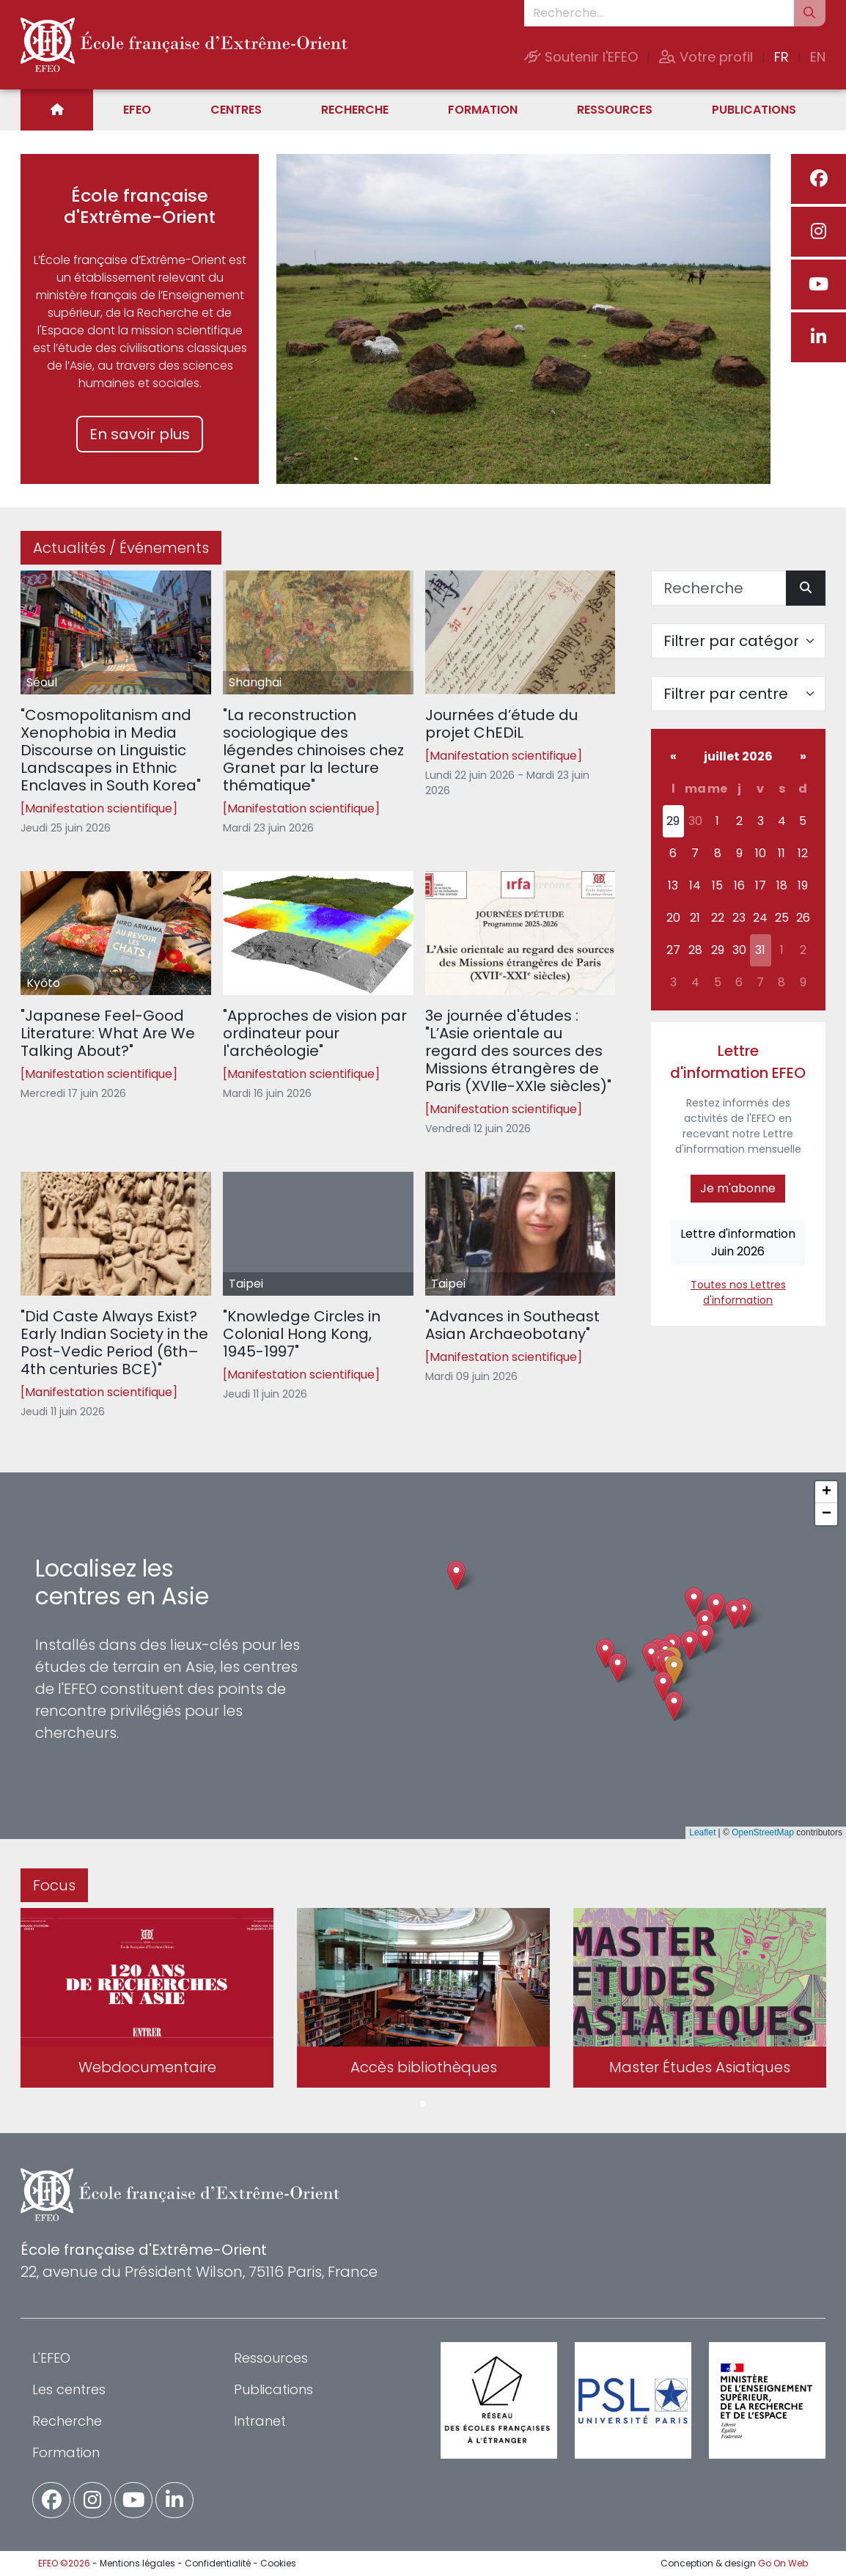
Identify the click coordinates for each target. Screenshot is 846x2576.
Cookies (278, 2563)
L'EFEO (51, 2358)
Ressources (614, 109)
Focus (54, 1885)
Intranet (260, 2421)
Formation (483, 109)
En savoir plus (139, 434)
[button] (674, 1670)
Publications (754, 109)
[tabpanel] (147, 2001)
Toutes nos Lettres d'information (738, 1292)
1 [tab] (423, 2104)
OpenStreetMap (763, 1832)
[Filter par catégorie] (738, 640)
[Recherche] (719, 588)
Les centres (69, 2389)
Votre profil (706, 57)
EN (817, 57)
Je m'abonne (738, 1188)
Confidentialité (218, 2563)
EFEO (137, 109)
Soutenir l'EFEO (581, 57)
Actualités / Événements (121, 547)
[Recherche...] (659, 13)
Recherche (355, 109)
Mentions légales (137, 2563)
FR (781, 57)
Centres (236, 109)
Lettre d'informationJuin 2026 (737, 1242)
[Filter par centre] (738, 693)
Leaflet (702, 1832)
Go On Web (783, 2563)
